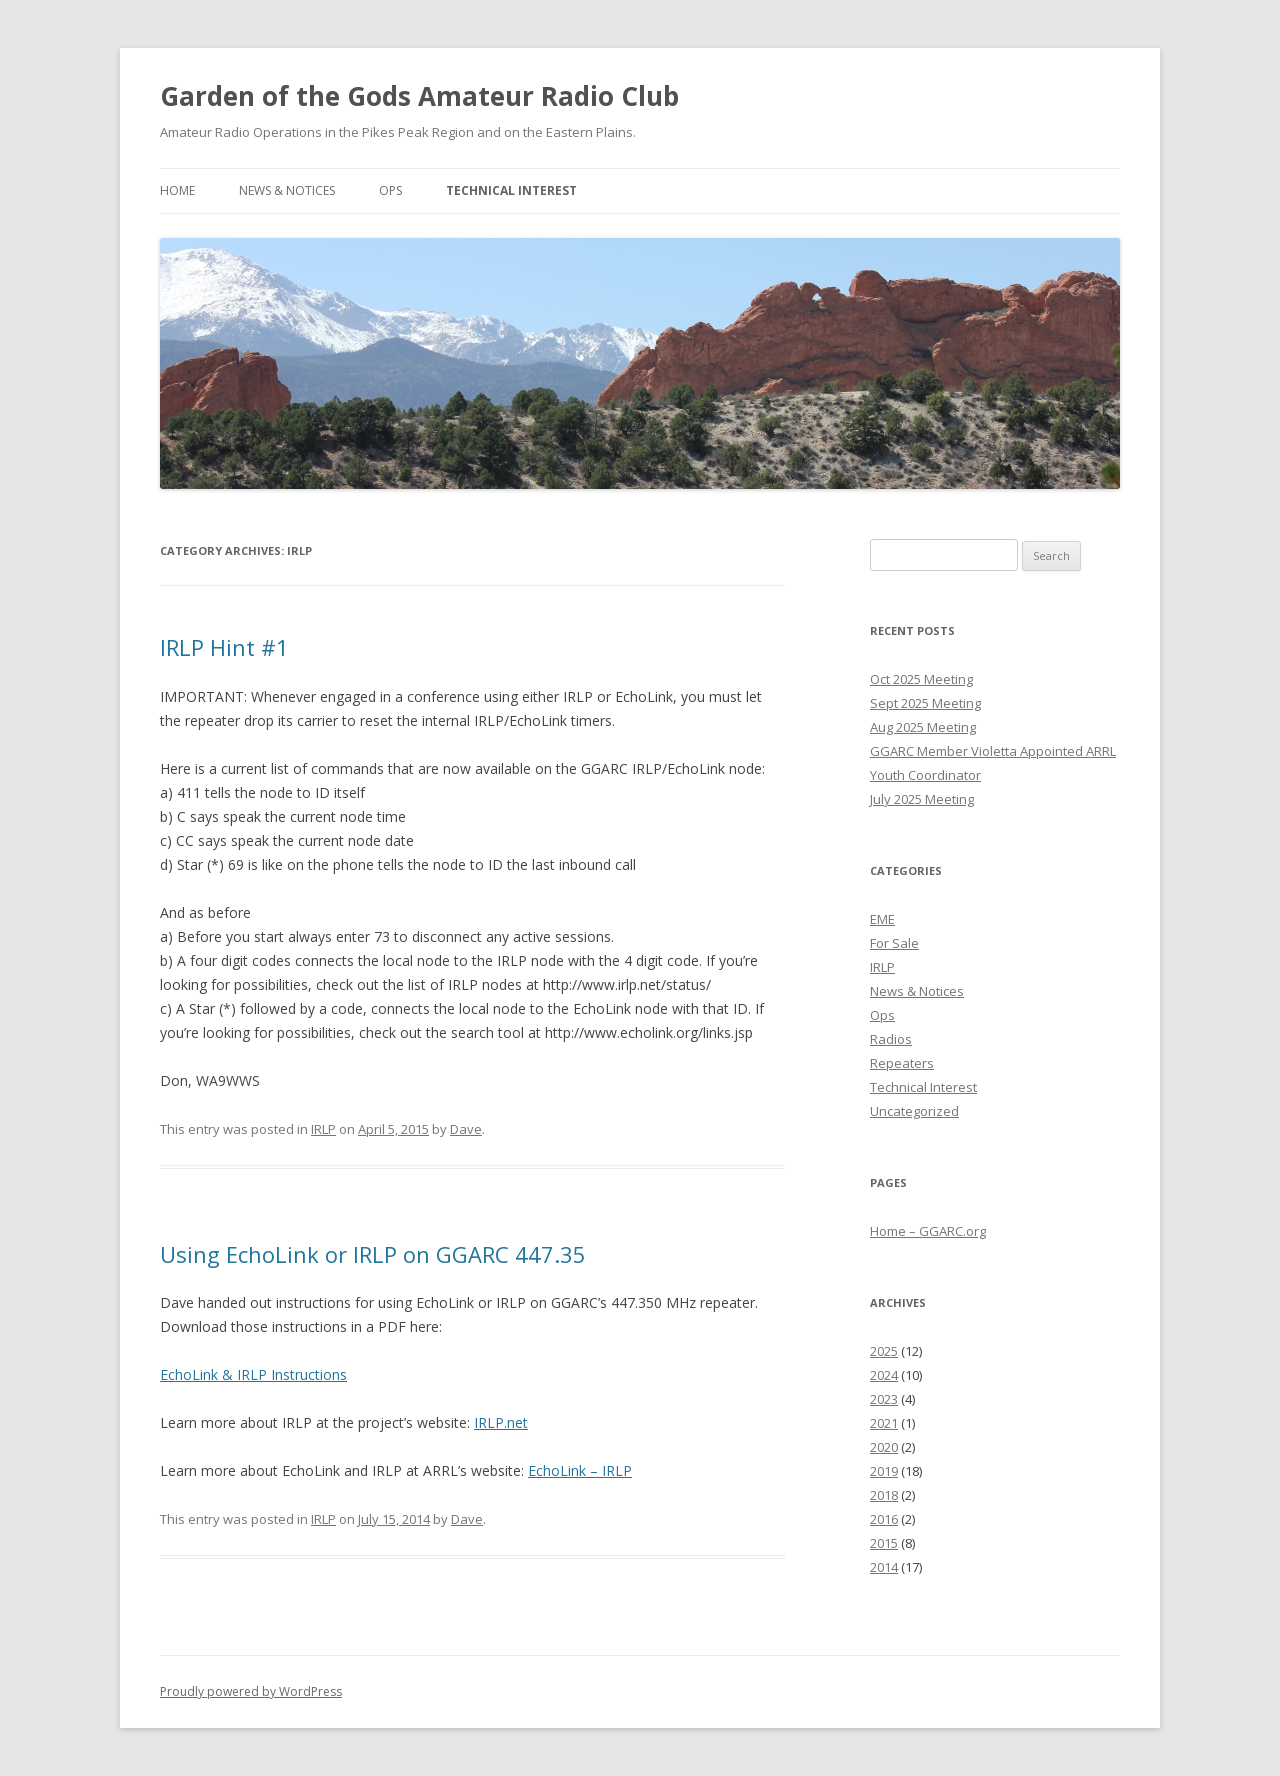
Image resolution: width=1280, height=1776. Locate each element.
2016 (884, 1519)
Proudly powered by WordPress (251, 1691)
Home (177, 190)
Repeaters (902, 1063)
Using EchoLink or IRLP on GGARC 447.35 (373, 1254)
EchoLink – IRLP (580, 1470)
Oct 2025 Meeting (921, 679)
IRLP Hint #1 (224, 647)
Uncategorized (914, 1111)
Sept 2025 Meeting (925, 703)
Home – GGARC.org (928, 1231)
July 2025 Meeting (922, 799)
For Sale (894, 943)
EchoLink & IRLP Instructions (253, 1374)
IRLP (323, 1129)
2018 (884, 1495)
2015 (884, 1543)
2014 (884, 1567)
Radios (891, 1039)
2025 (884, 1351)
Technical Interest (511, 190)
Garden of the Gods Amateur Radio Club (419, 96)
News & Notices (287, 190)
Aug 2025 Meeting (923, 727)
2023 (884, 1399)
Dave (466, 1129)
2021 (884, 1423)
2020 (884, 1447)
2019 (884, 1471)
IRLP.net (501, 1422)
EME (882, 919)
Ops (390, 190)
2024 (884, 1375)
